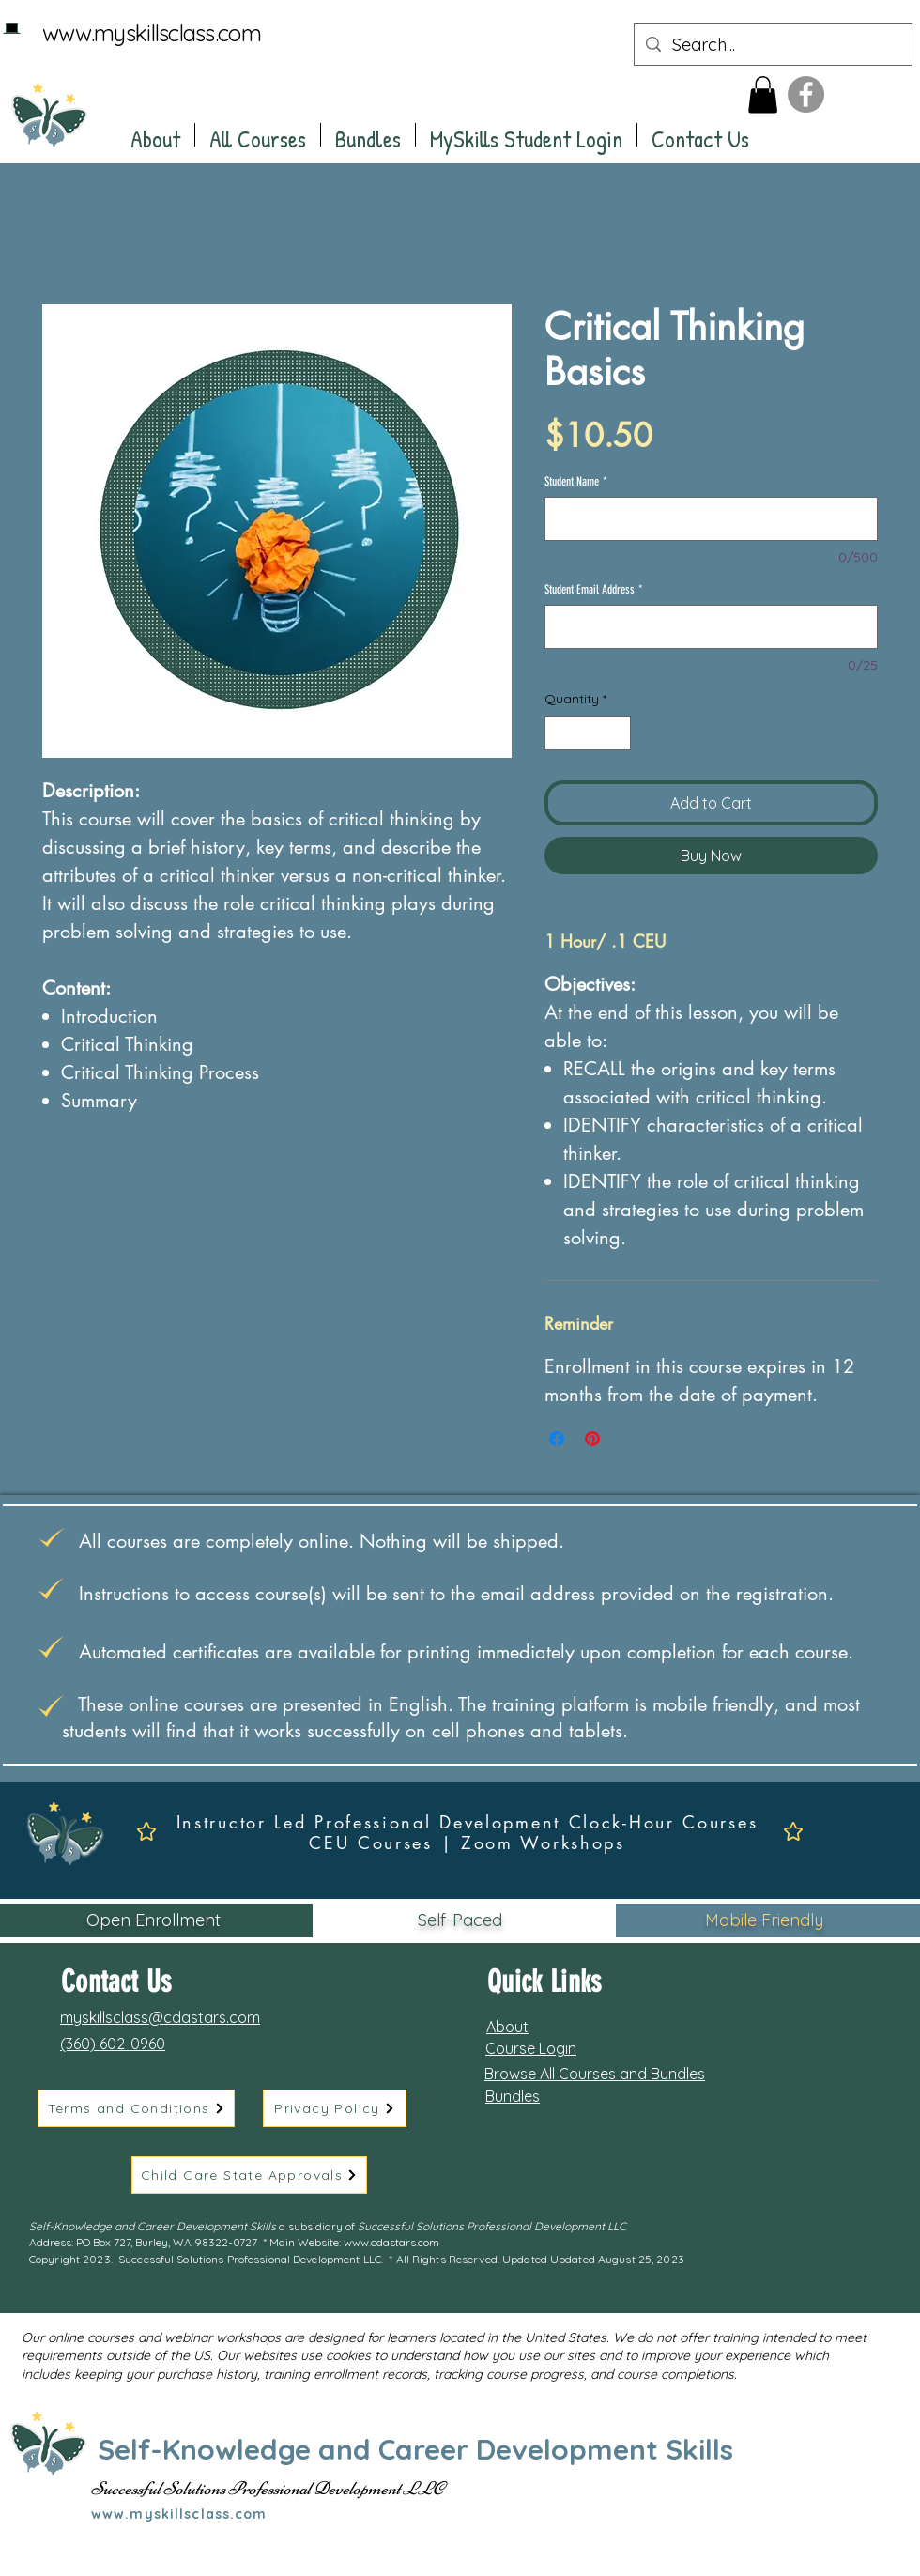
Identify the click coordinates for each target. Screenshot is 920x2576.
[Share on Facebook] (556, 1438)
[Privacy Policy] (334, 2108)
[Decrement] (559, 733)
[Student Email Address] (711, 626)
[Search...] (772, 44)
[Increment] (616, 733)
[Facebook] (806, 94)
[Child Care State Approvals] (249, 2175)
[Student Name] (711, 518)
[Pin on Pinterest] (592, 1438)
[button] (762, 94)
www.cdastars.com (391, 2242)
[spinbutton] (588, 733)
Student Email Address (593, 589)
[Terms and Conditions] (136, 2108)
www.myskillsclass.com (151, 33)
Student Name (575, 481)
